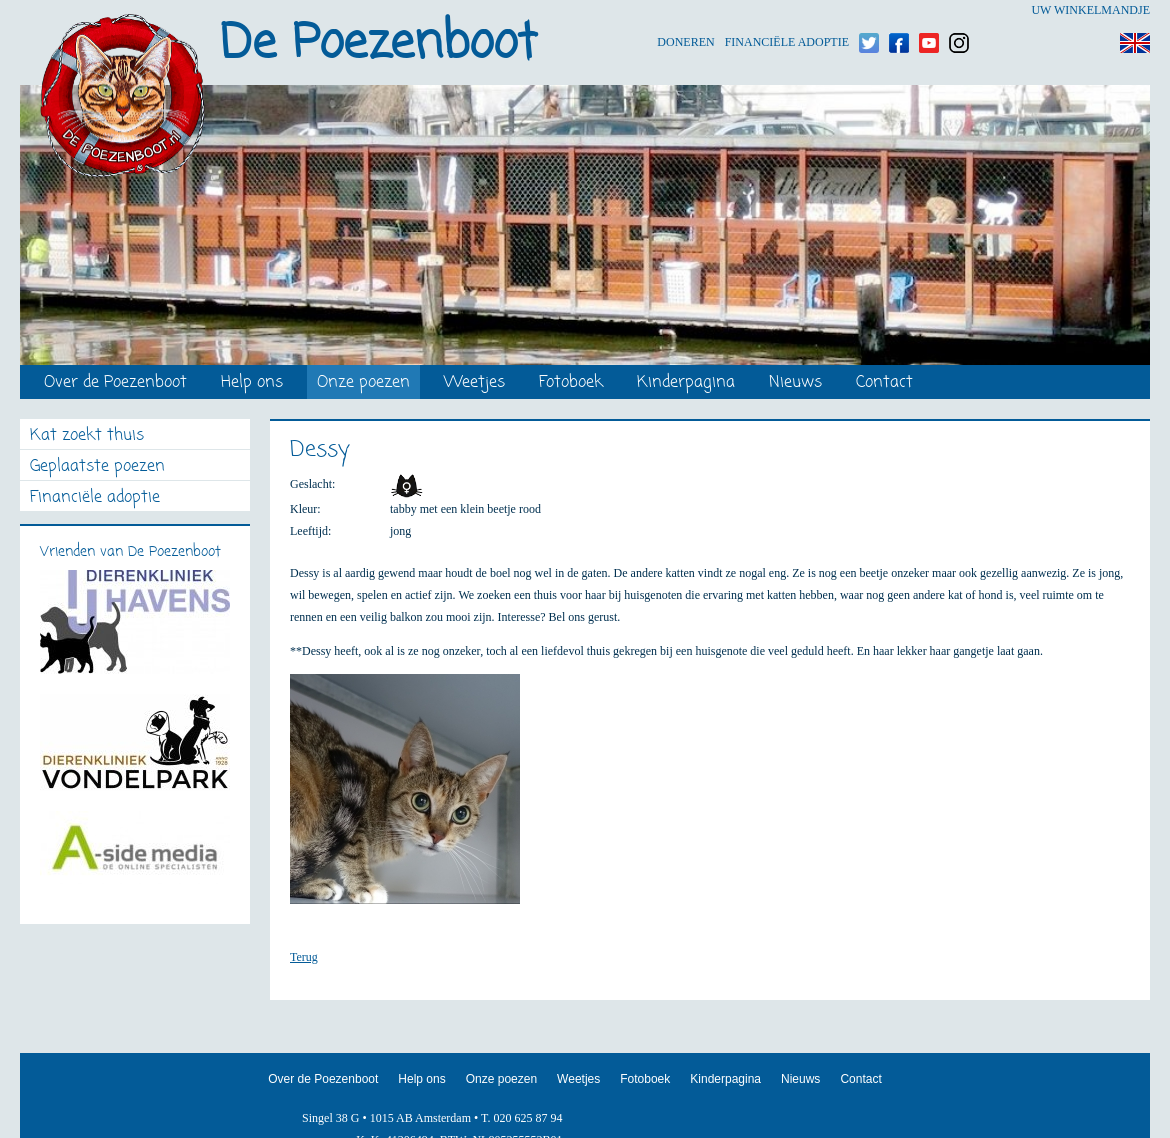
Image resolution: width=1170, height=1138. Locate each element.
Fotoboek (571, 383)
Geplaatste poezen (97, 467)
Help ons (252, 383)
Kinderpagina (686, 383)
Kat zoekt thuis (87, 436)
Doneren (685, 10)
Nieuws (795, 383)
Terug (304, 957)
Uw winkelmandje (1090, 10)
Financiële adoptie (787, 10)
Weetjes (474, 383)
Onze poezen (363, 383)
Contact (884, 383)
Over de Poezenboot (115, 383)
